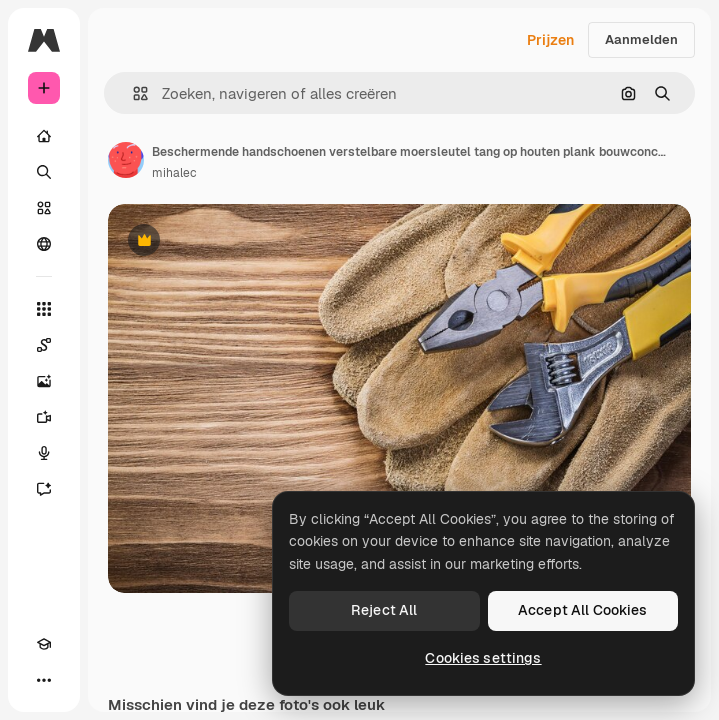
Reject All (384, 610)
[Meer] (44, 680)
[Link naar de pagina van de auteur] (126, 160)
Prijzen (550, 40)
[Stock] (44, 208)
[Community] (44, 244)
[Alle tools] (44, 309)
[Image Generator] (44, 381)
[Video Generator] (44, 417)
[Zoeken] (44, 172)
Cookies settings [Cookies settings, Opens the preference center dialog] (483, 658)
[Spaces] (44, 345)
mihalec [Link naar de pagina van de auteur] (174, 173)
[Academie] (44, 644)
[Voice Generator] (44, 453)
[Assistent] (44, 489)
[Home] (44, 136)
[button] (132, 93)
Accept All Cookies (583, 610)
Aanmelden (641, 39)
